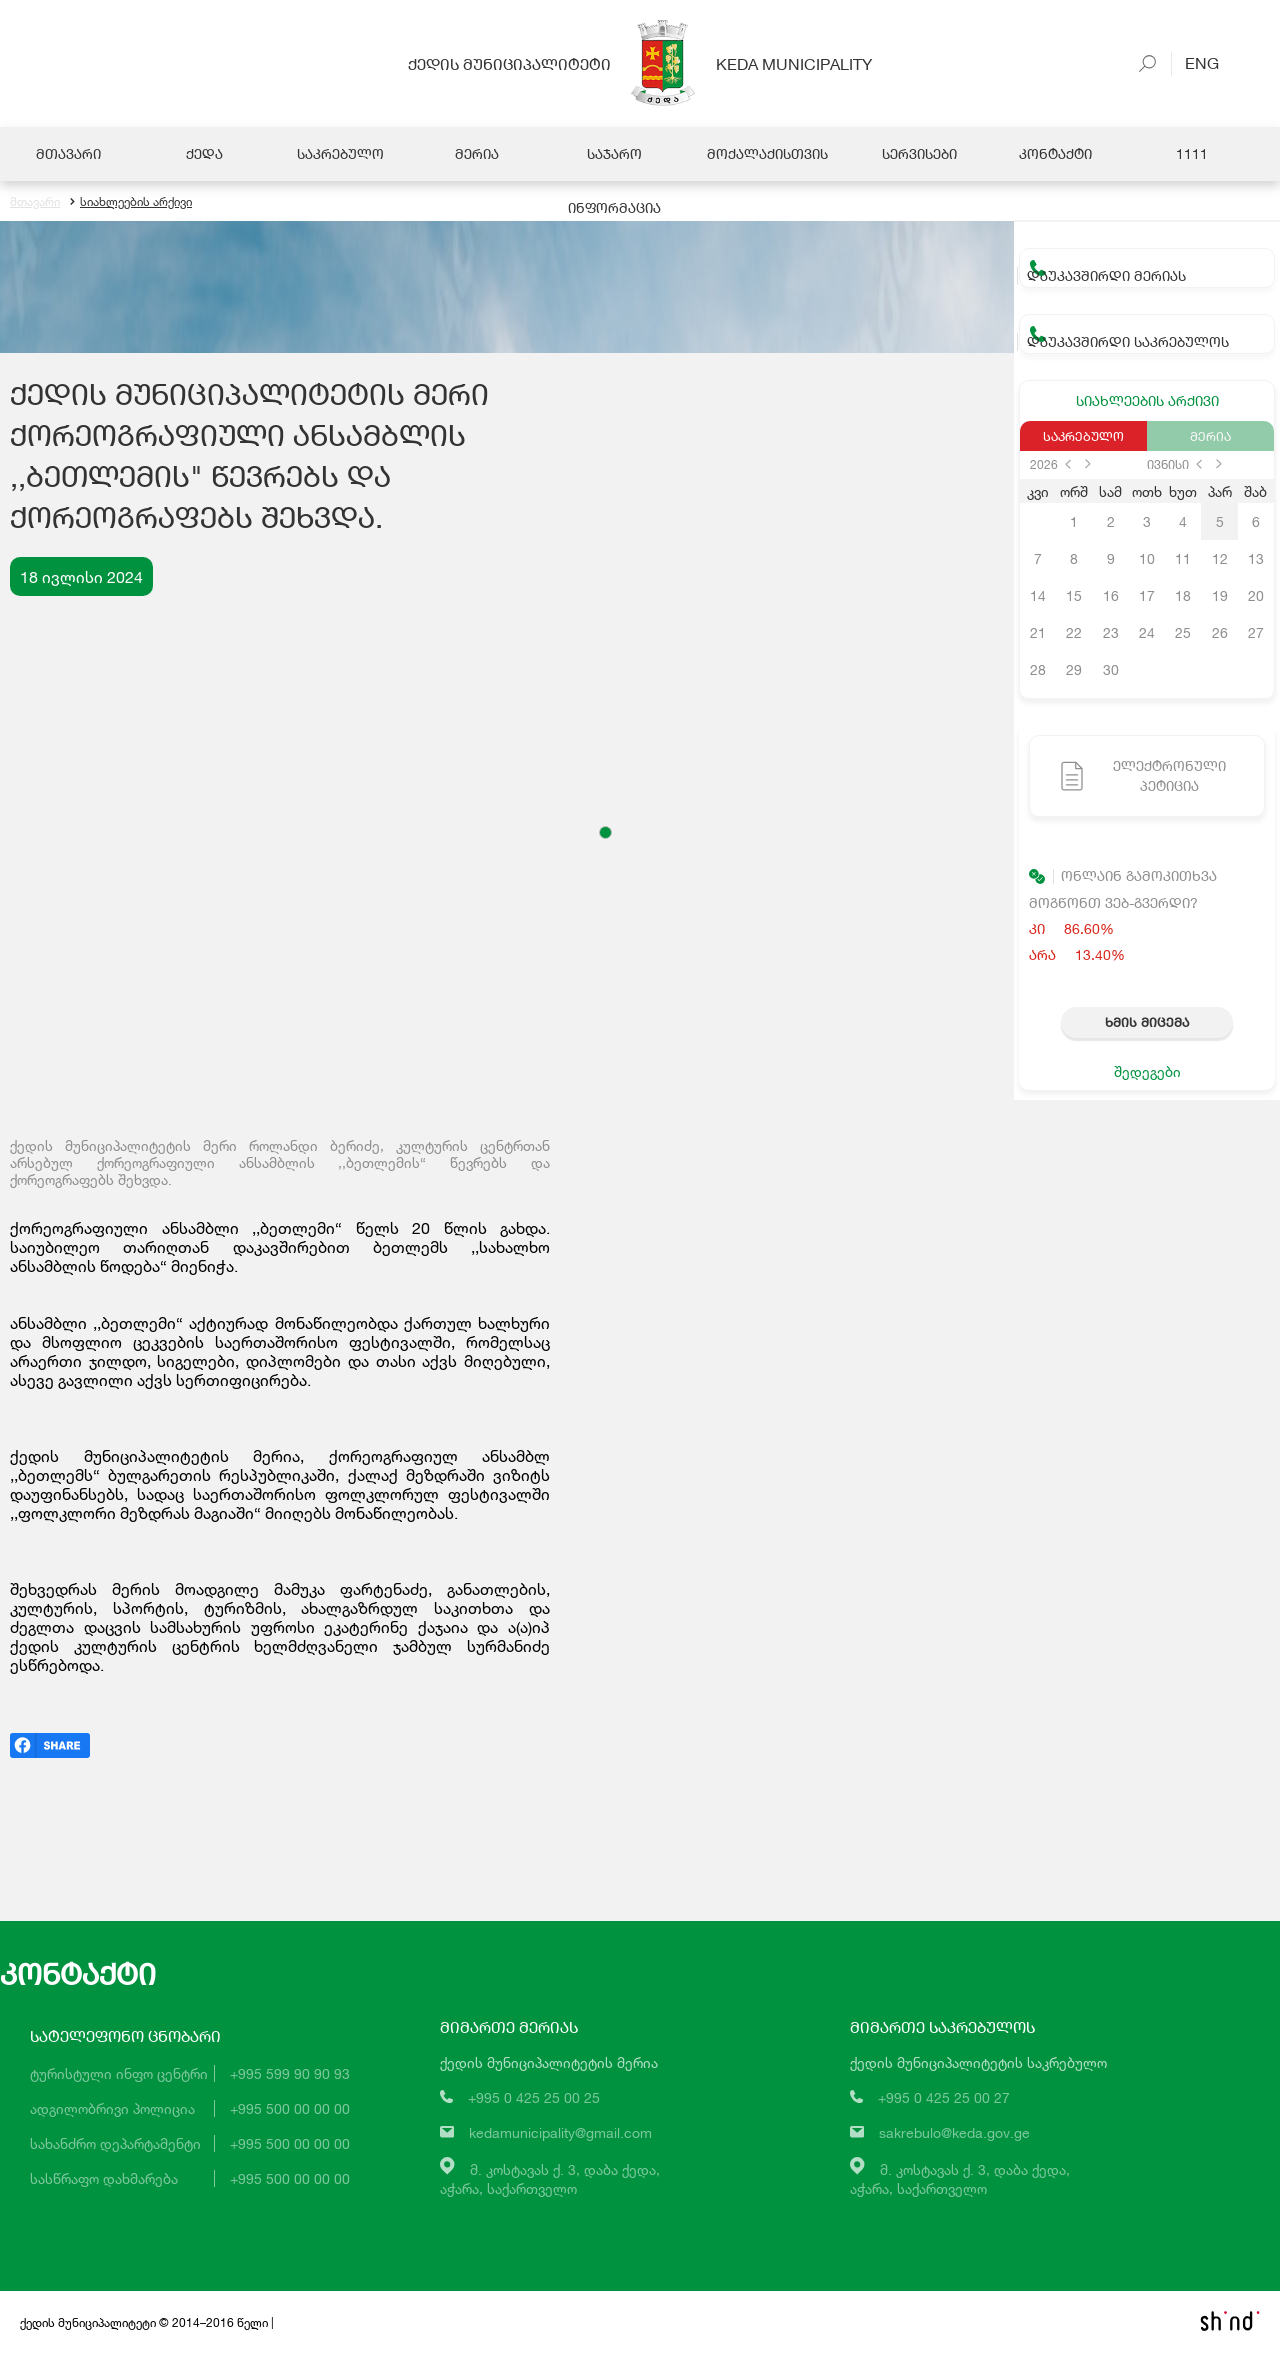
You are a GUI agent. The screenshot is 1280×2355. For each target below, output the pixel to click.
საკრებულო (1083, 437)
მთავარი (35, 202)
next (1088, 465)
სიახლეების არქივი (131, 202)
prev (1068, 465)
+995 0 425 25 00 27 (944, 2098)
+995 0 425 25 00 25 (534, 2098)
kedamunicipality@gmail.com (560, 2133)
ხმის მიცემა (1147, 1023)
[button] (605, 833)
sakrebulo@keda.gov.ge (954, 2133)
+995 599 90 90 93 (290, 2074)
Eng (1195, 62)
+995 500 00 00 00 (290, 2109)
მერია (1210, 437)
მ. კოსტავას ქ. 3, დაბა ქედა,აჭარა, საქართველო (550, 2179)
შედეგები (1147, 1072)
